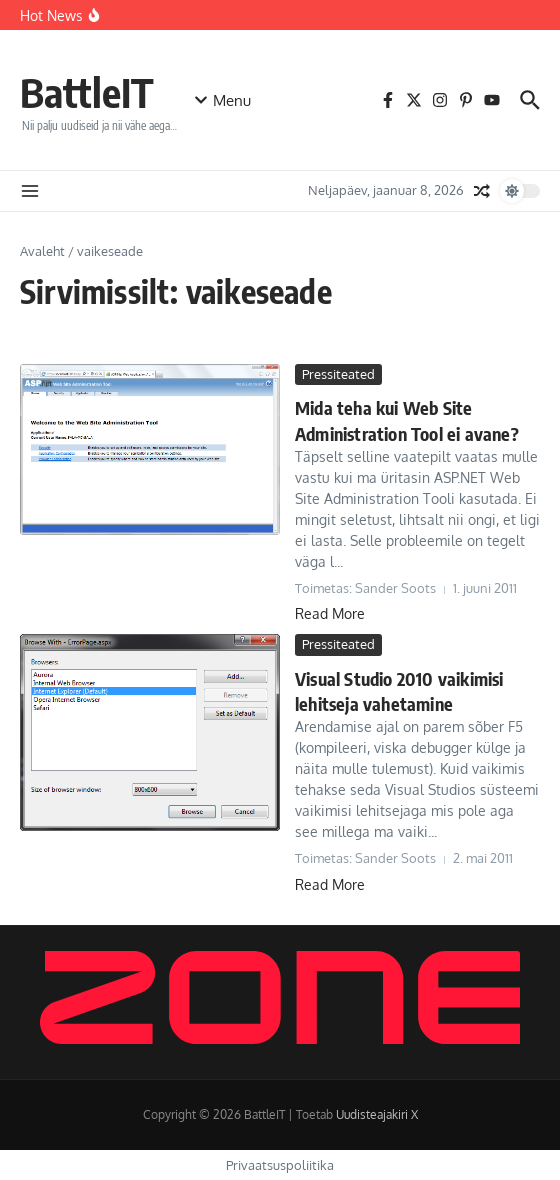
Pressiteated (338, 374)
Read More (330, 613)
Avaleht (42, 251)
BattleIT (87, 92)
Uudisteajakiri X (377, 1114)
